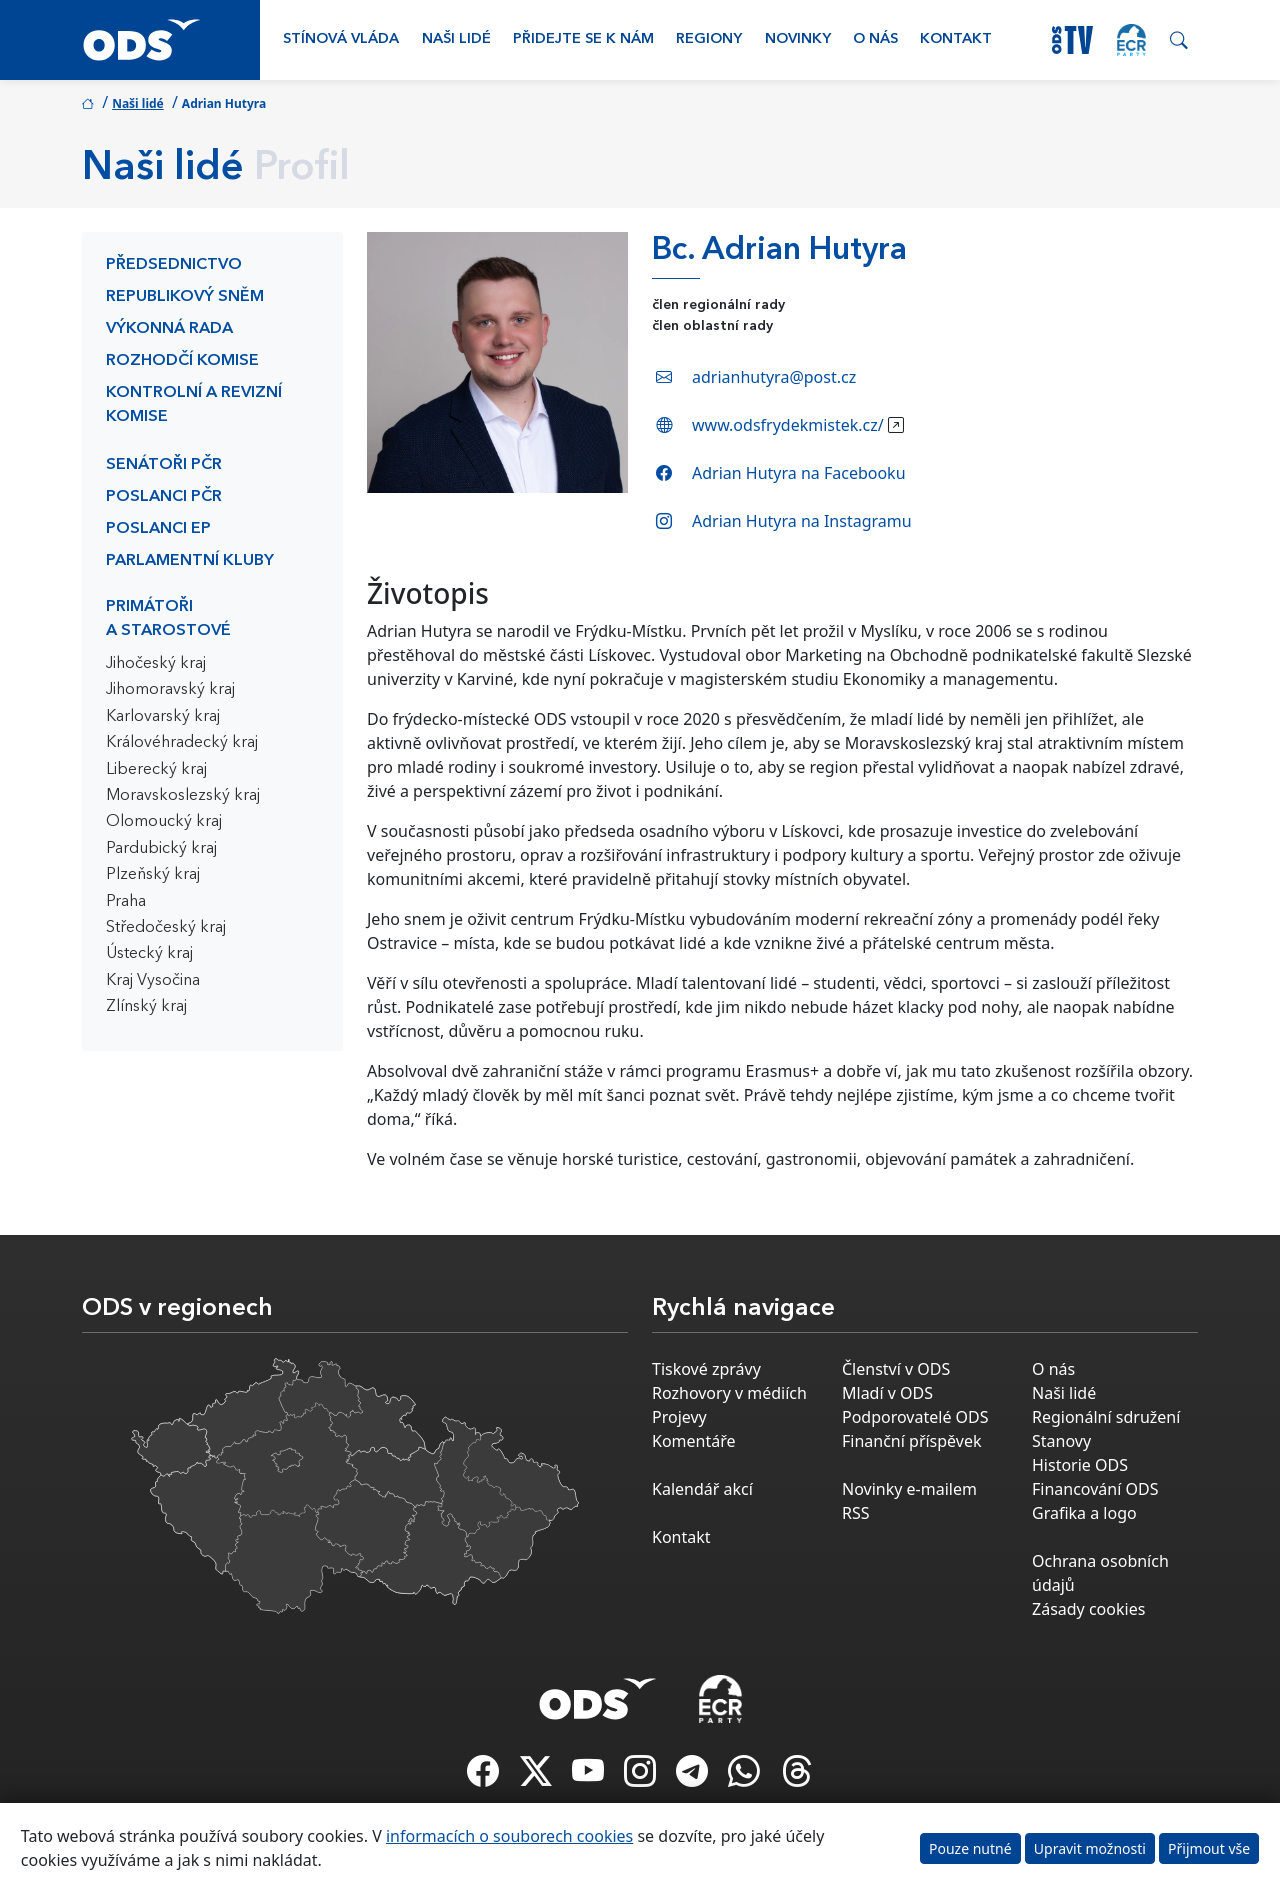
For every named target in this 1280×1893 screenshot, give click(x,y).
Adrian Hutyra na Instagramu (802, 521)
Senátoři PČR (164, 465)
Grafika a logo (1084, 1513)
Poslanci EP (158, 529)
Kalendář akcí (702, 1489)
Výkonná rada (169, 329)
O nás (875, 39)
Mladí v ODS (887, 1393)
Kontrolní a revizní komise (194, 405)
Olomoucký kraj (164, 822)
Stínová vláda (341, 39)
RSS (856, 1513)
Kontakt (956, 39)
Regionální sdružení (1106, 1417)
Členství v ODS (896, 1369)
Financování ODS (1095, 1489)
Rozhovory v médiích (729, 1393)
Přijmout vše (1209, 1848)
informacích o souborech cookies (509, 1836)
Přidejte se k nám (583, 39)
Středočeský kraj (166, 928)
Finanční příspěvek (912, 1441)
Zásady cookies (1088, 1609)
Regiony (709, 39)
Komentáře (694, 1441)
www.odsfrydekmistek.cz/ (788, 425)
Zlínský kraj (146, 1007)
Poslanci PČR (164, 497)
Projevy (679, 1417)
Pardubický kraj (161, 849)
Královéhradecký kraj (182, 743)
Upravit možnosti (1090, 1848)
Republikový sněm (185, 297)
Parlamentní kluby (190, 561)
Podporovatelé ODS (915, 1417)
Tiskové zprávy (706, 1369)
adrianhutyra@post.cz (774, 377)
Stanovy (1061, 1441)
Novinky (798, 39)
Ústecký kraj (149, 954)
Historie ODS (1080, 1465)
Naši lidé (456, 39)
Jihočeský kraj (156, 664)
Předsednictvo (174, 265)
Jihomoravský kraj (170, 690)
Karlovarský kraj (163, 717)
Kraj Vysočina (153, 981)
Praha (126, 902)
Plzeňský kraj (153, 875)
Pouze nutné (970, 1848)
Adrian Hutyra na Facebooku (799, 473)
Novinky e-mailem (909, 1489)
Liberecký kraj (156, 770)
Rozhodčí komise (182, 361)
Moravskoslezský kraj (183, 796)
